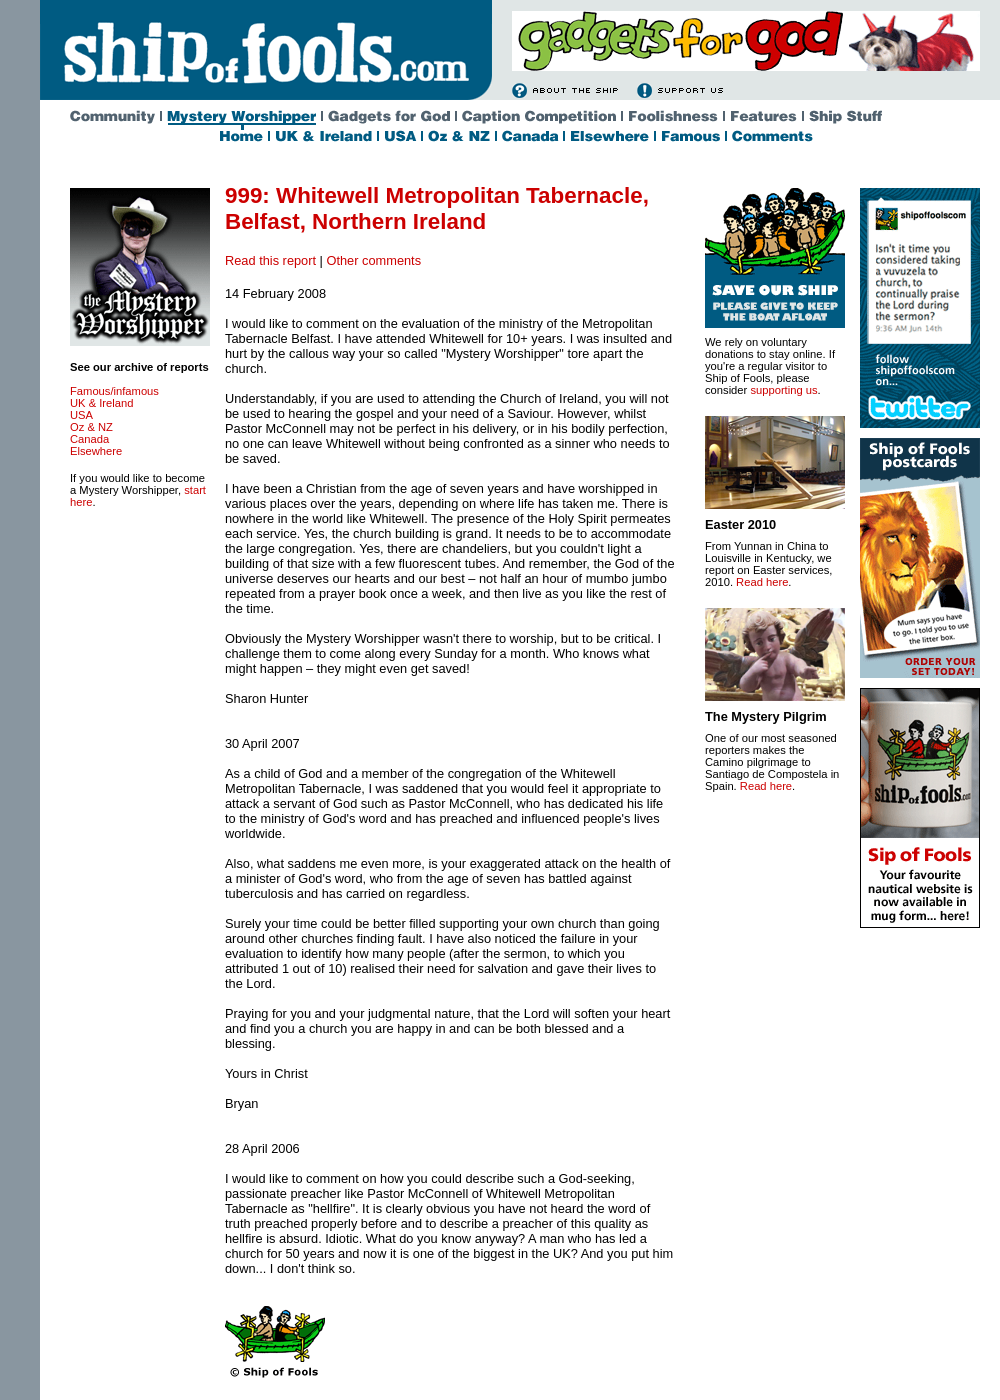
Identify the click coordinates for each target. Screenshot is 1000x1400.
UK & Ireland (101, 403)
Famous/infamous (114, 391)
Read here (762, 582)
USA (81, 415)
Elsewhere (96, 451)
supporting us (783, 390)
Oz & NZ (91, 427)
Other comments (373, 260)
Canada (89, 439)
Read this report (270, 260)
